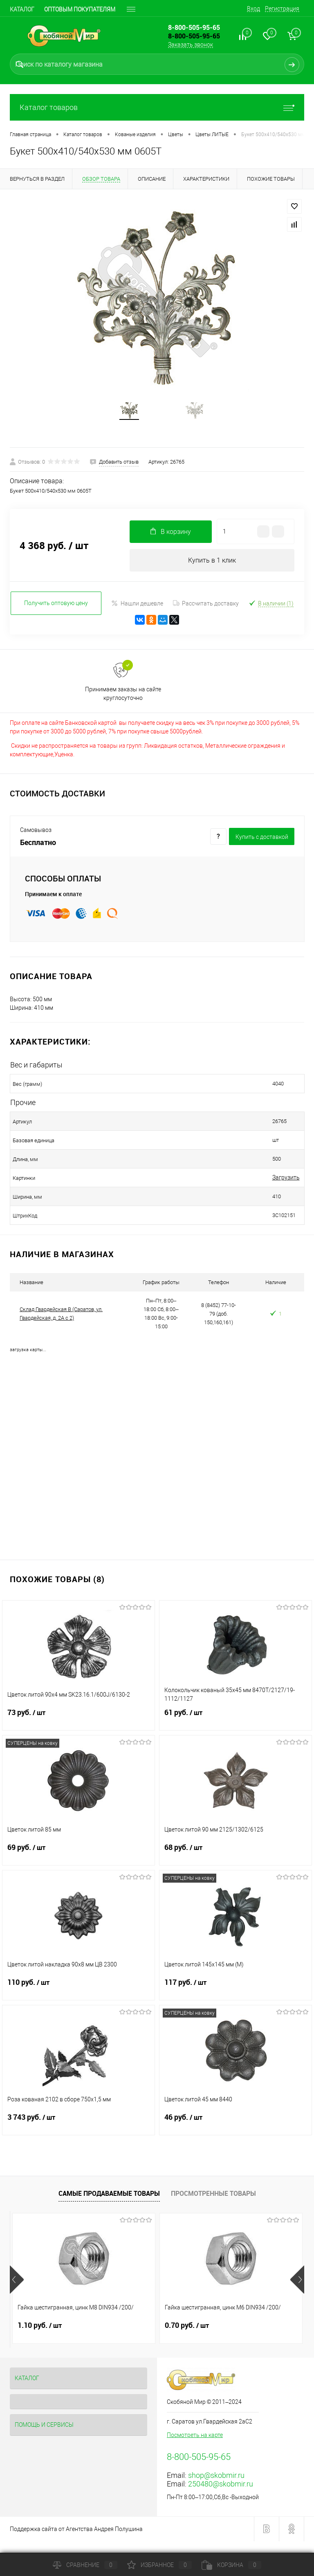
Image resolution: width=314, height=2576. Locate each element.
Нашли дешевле (137, 615)
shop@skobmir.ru (216, 2487)
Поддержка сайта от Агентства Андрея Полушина (76, 2541)
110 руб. (78, 1999)
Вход (253, 8)
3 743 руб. (78, 2134)
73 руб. (78, 1729)
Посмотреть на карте (195, 2447)
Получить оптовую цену (56, 615)
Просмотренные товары (213, 2205)
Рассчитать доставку (206, 615)
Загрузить (230, 1189)
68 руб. (235, 1864)
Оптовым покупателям (79, 9)
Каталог (22, 9)
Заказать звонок (190, 44)
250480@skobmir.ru (220, 2496)
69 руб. (78, 1864)
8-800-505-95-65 (194, 35)
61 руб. (235, 1729)
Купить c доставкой (262, 848)
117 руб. (235, 1999)
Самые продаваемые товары (109, 2205)
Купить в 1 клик (212, 571)
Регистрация (282, 8)
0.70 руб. (187, 2337)
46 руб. (235, 2134)
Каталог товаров (157, 107)
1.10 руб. (40, 2337)
